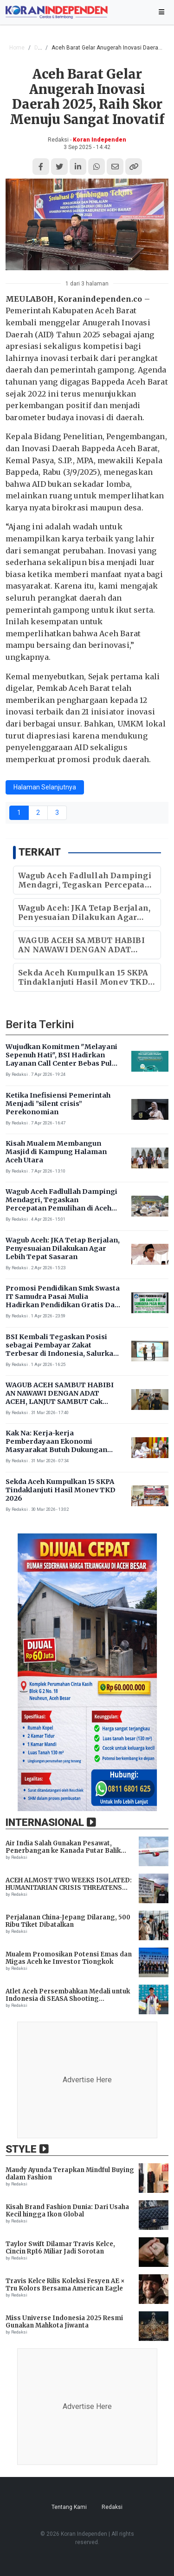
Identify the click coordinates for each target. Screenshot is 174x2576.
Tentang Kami (69, 2507)
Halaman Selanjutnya (44, 787)
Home (17, 47)
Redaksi (112, 2507)
